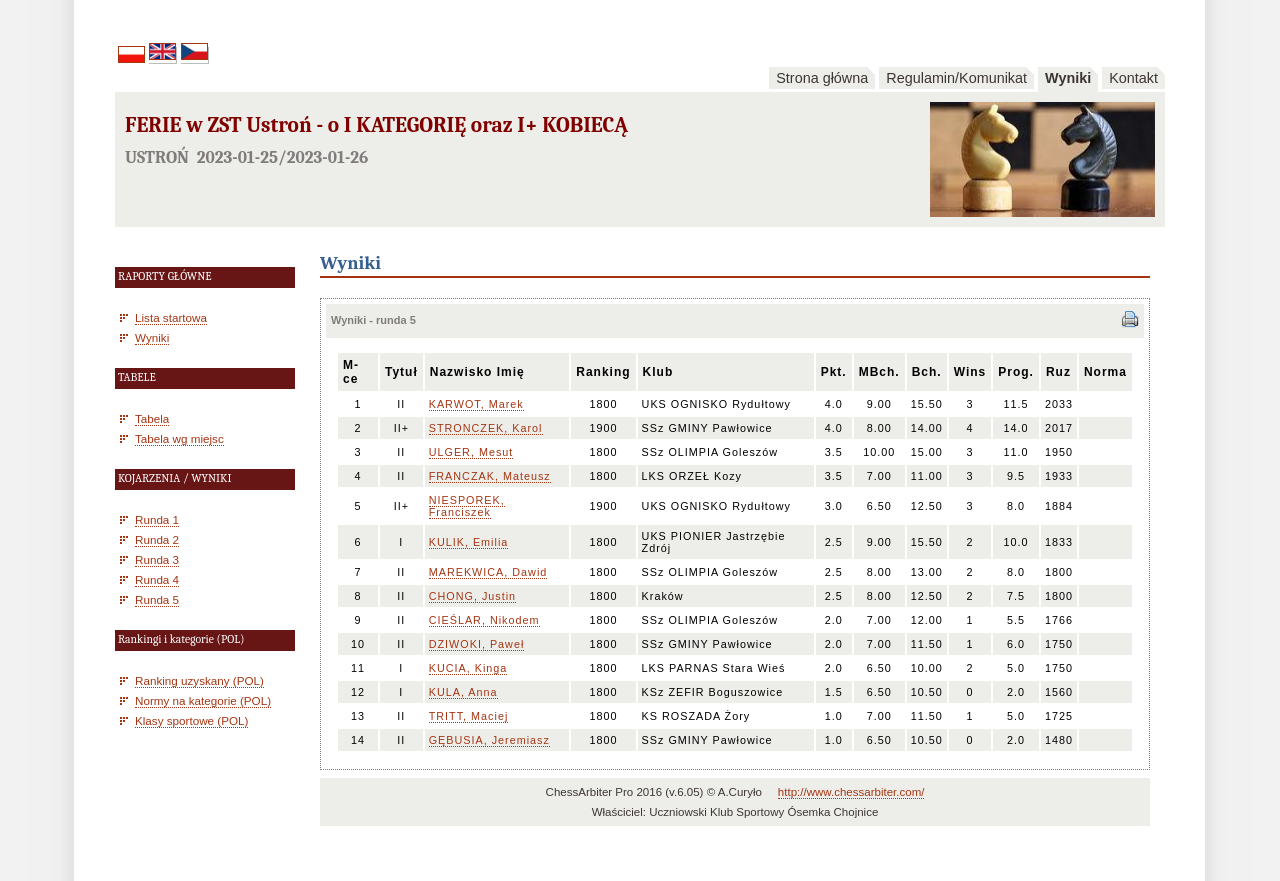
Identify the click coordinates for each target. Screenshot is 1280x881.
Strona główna (822, 78)
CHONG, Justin (472, 596)
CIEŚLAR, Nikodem (484, 620)
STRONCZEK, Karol (486, 428)
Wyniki (1068, 78)
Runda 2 (157, 539)
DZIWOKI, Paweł (477, 644)
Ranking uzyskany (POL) (199, 680)
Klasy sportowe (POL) (191, 720)
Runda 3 (157, 559)
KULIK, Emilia (469, 542)
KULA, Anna (463, 692)
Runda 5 (157, 599)
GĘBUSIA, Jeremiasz (489, 740)
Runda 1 (157, 519)
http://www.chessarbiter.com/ (851, 792)
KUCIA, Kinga (468, 668)
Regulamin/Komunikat (956, 78)
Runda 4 (157, 579)
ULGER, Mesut (471, 452)
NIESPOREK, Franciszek (467, 506)
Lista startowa (171, 317)
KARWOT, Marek (476, 404)
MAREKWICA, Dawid (488, 572)
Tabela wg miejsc (179, 438)
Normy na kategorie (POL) (203, 700)
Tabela (152, 418)
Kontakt (1133, 78)
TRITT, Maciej (469, 716)
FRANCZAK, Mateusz (490, 476)
